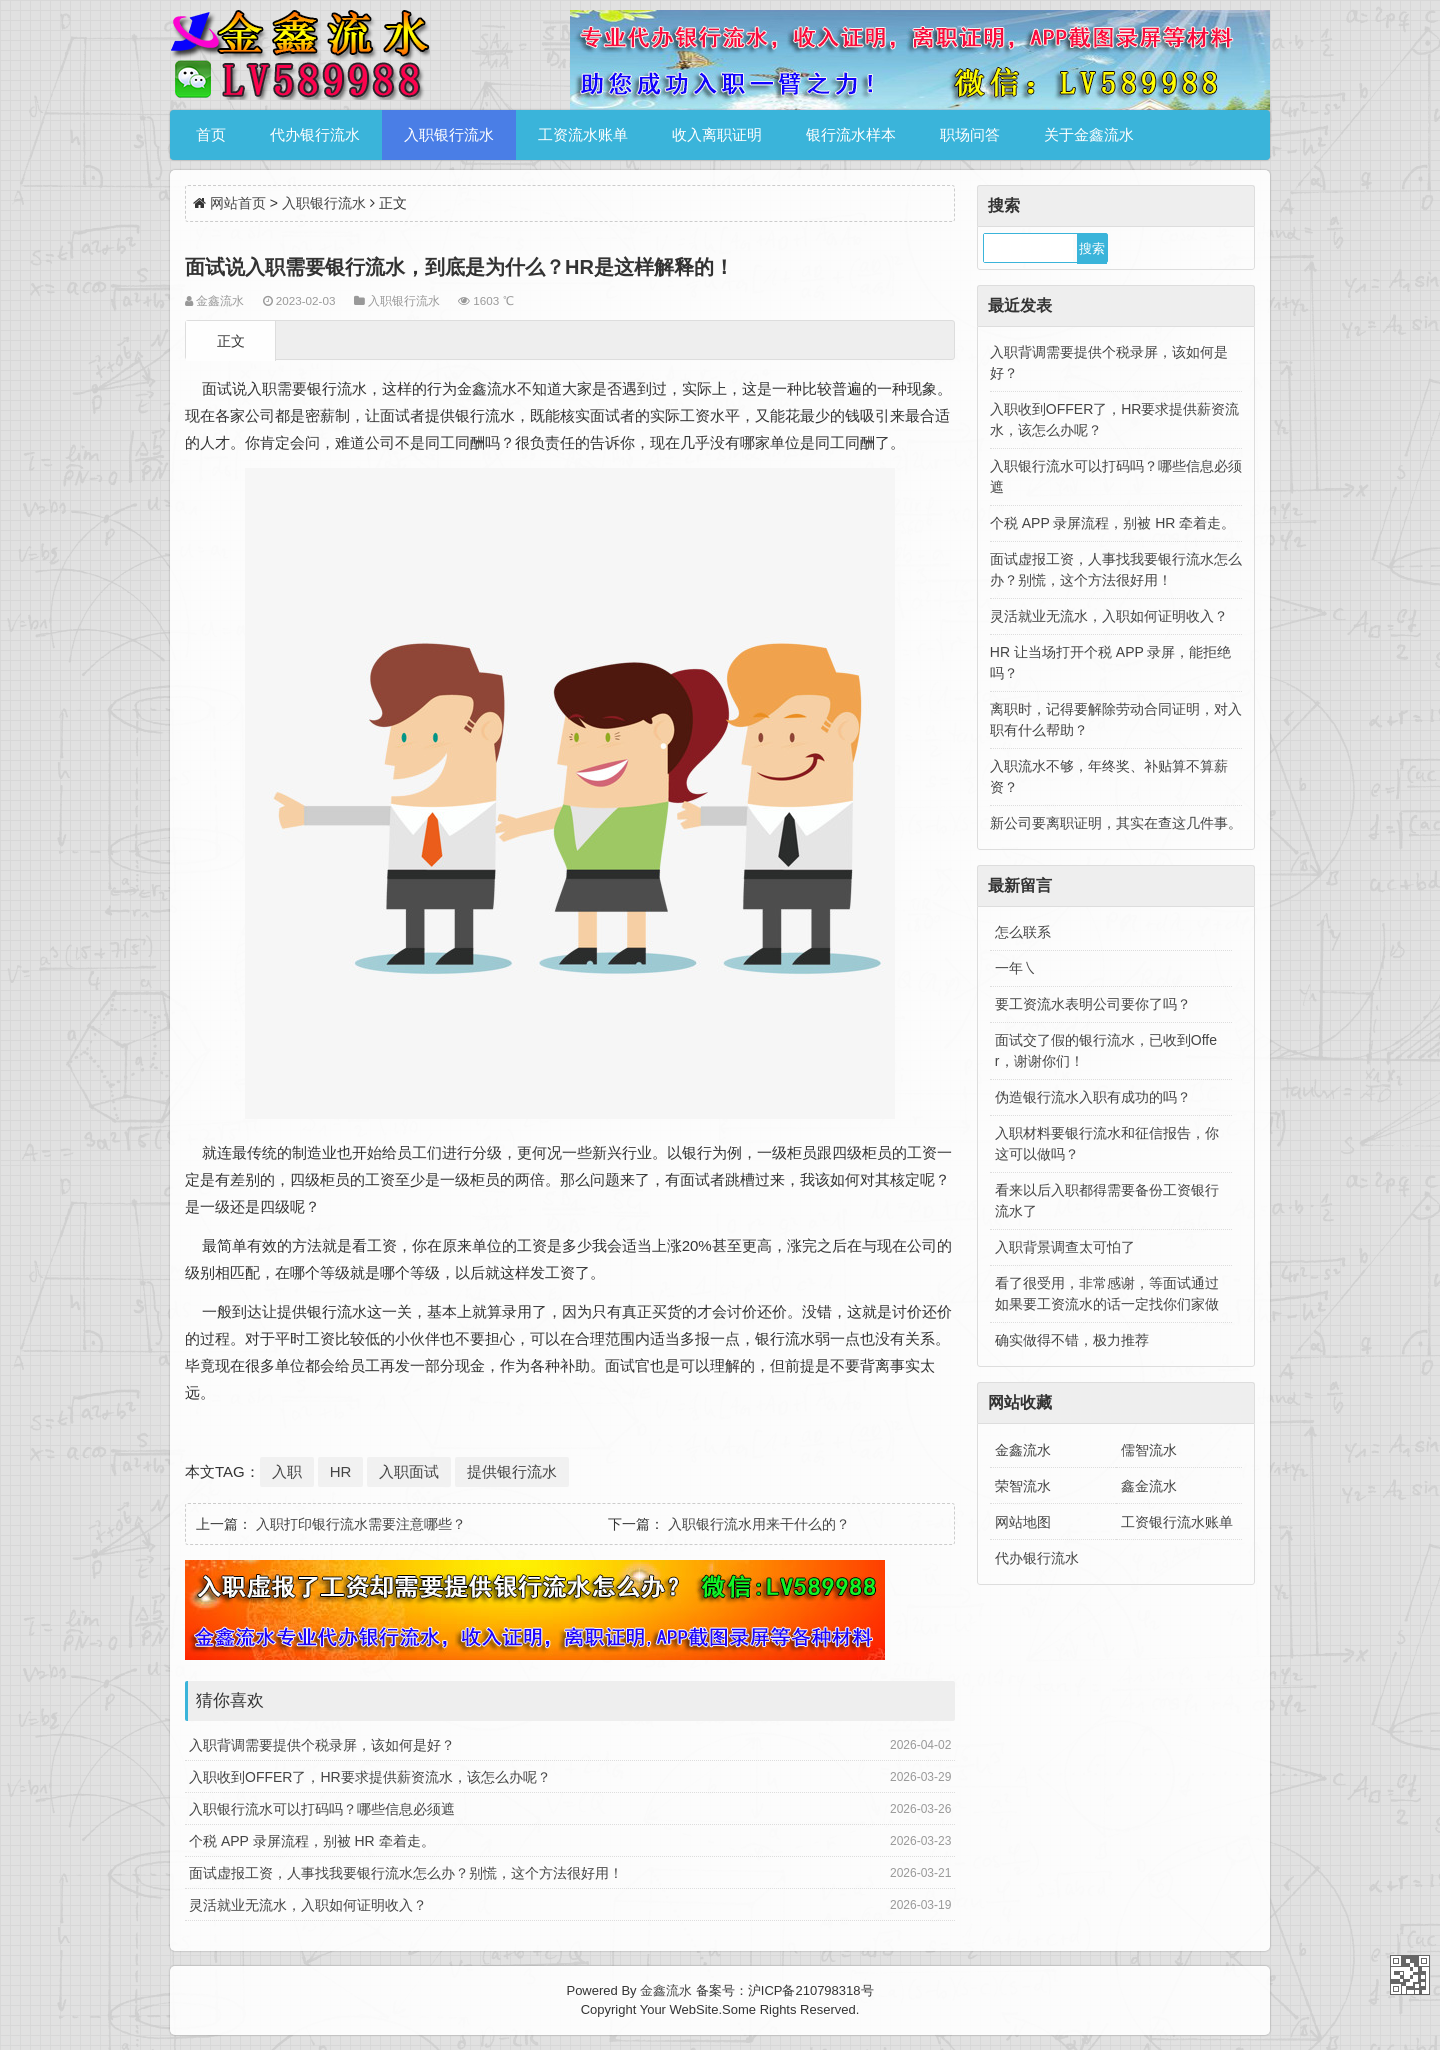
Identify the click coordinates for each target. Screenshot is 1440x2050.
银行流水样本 (851, 134)
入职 (287, 1471)
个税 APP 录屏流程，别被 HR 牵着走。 (312, 1841)
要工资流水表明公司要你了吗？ (1093, 1004)
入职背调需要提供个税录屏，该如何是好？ (322, 1745)
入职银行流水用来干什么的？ (759, 1524)
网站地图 (1023, 1522)
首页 (211, 134)
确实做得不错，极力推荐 (1072, 1340)
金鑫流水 (1023, 1450)
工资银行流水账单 (1177, 1522)
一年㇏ (1016, 968)
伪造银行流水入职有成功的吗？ (1093, 1097)
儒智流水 (1149, 1450)
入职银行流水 (449, 134)
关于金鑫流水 (1089, 134)
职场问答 (970, 134)
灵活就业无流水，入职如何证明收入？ (308, 1905)
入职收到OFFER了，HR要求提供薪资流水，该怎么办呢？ (370, 1777)
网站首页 (238, 203)
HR (341, 1471)
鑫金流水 (1149, 1486)
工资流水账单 (583, 134)
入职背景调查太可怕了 (1065, 1247)
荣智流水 (1023, 1486)
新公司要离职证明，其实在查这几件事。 (1116, 823)
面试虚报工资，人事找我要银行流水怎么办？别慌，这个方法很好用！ (406, 1873)
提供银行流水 (512, 1471)
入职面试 (409, 1471)
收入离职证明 (717, 134)
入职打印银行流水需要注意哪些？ (361, 1524)
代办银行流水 (315, 134)
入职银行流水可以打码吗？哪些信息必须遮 (322, 1809)
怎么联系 (1023, 932)
